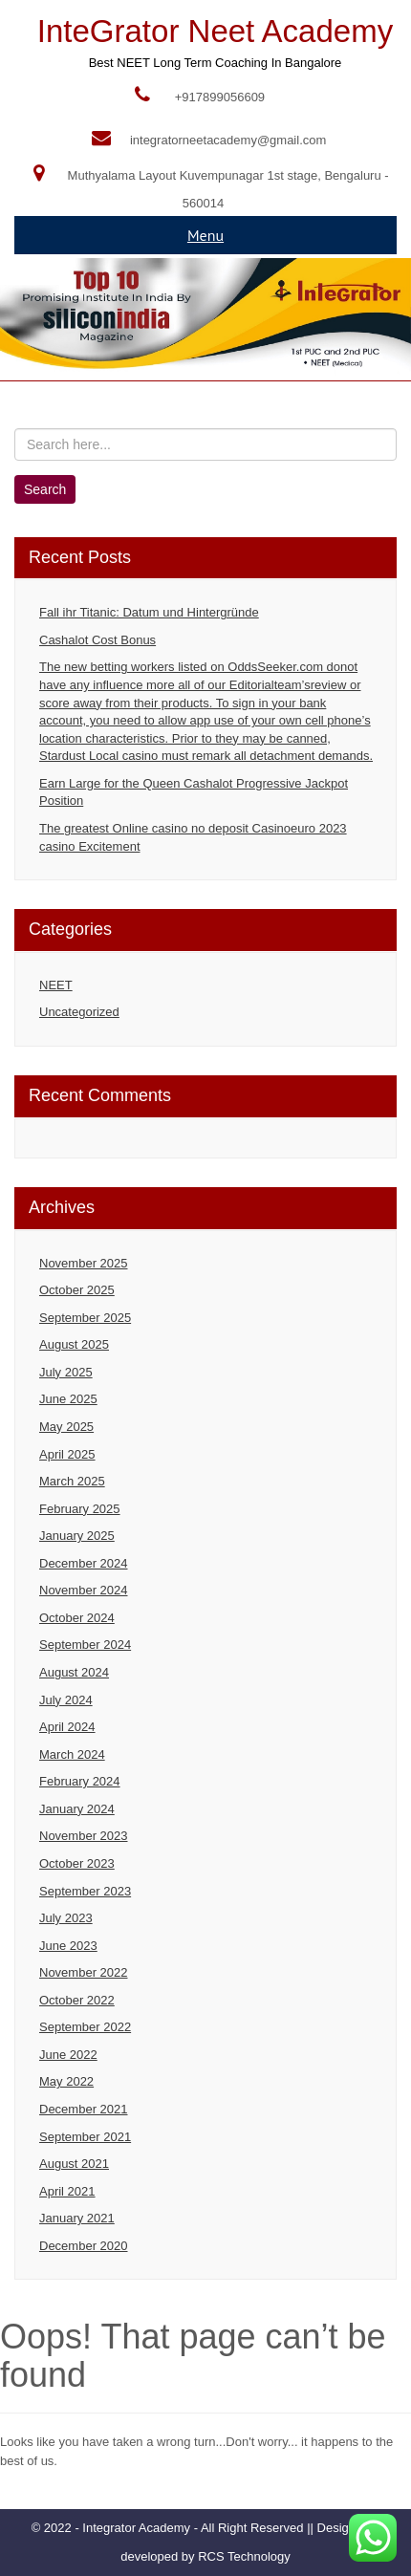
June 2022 (68, 2054)
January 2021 (77, 2218)
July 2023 (66, 1918)
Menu (205, 235)
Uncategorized (79, 1012)
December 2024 (83, 1563)
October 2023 (77, 1863)
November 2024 (83, 1590)
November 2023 (83, 1836)
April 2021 (67, 2191)
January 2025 (77, 1535)
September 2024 (85, 1644)
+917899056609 (220, 97)
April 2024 (67, 1727)
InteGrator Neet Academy (215, 31)
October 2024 (77, 1618)
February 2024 (79, 1781)
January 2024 (77, 1809)
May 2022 (66, 2081)
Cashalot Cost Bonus (97, 640)
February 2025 (79, 1509)
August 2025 (74, 1344)
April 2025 (67, 1454)
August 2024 (74, 1672)
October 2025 (77, 1290)
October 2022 (77, 2000)
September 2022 (85, 2027)
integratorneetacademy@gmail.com (228, 140)
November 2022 (83, 1972)
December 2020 (83, 2246)
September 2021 (85, 2137)
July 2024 (66, 1700)
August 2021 (74, 2163)
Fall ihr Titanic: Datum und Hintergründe (149, 612)
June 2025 (68, 1399)
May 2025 (66, 1426)
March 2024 (72, 1754)
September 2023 (85, 1891)
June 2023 (68, 1945)
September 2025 (85, 1317)
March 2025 (72, 1481)
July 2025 (66, 1372)
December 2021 (83, 2109)
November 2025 (83, 1263)
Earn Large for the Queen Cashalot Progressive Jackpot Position (193, 792)
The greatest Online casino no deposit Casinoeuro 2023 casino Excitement (193, 837)
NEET (56, 985)
